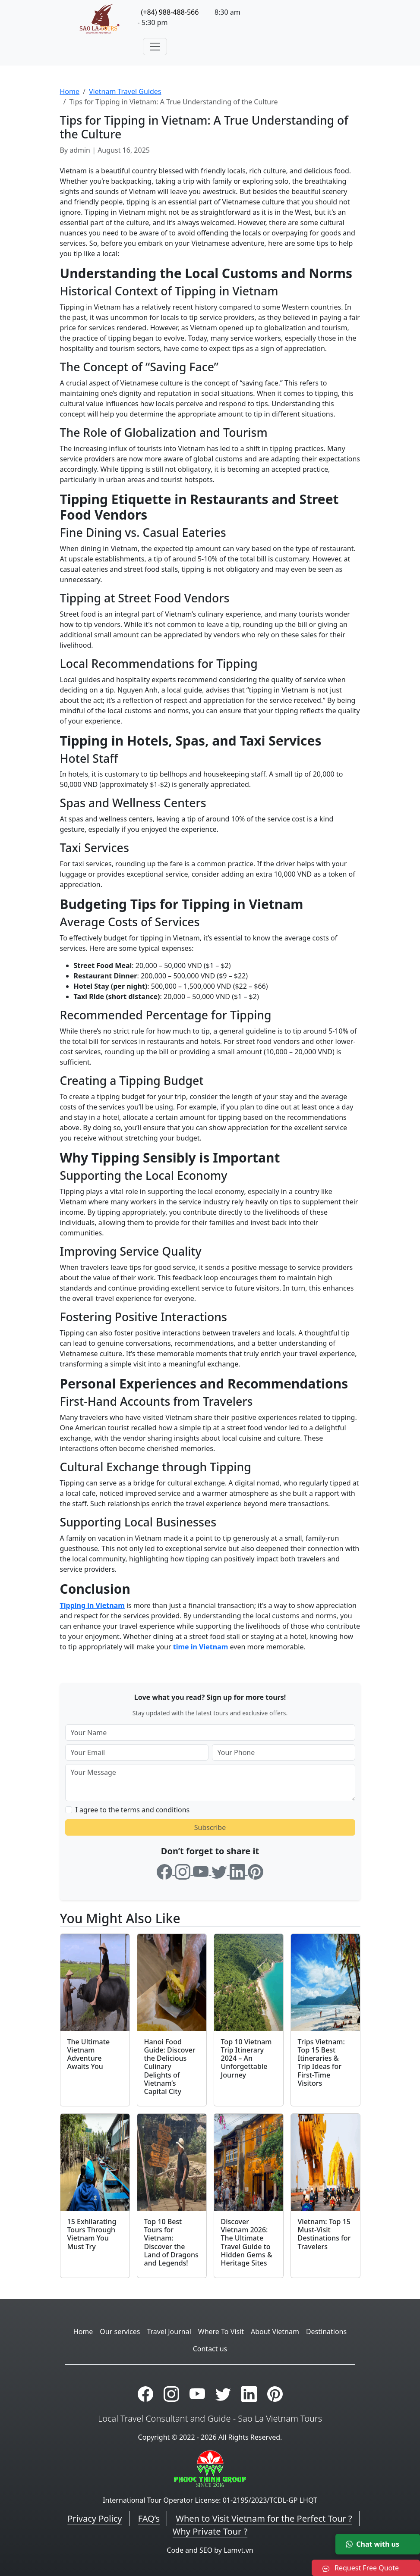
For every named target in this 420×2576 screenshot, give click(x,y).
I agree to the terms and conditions (133, 1809)
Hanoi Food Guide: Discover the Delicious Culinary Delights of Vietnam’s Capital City (170, 2066)
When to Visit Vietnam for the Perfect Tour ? (264, 2518)
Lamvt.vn (238, 2550)
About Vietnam (275, 2331)
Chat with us (372, 2544)
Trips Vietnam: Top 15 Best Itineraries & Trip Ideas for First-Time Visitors (321, 2062)
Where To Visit (221, 2331)
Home (70, 91)
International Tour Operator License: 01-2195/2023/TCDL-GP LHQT (210, 2500)
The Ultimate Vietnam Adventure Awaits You (88, 2054)
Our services (120, 2331)
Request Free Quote (360, 2568)
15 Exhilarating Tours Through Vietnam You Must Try (92, 2234)
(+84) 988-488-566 (170, 12)
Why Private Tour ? (210, 2531)
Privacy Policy (94, 2518)
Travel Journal (169, 2331)
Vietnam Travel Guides (125, 91)
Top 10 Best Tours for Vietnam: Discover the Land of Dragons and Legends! (171, 2242)
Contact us (210, 2348)
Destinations (326, 2331)
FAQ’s (149, 2518)
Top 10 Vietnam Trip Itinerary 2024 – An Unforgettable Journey (246, 2058)
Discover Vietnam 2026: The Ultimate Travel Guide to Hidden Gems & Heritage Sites (246, 2242)
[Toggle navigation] (155, 46)
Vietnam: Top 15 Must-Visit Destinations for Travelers (324, 2234)
